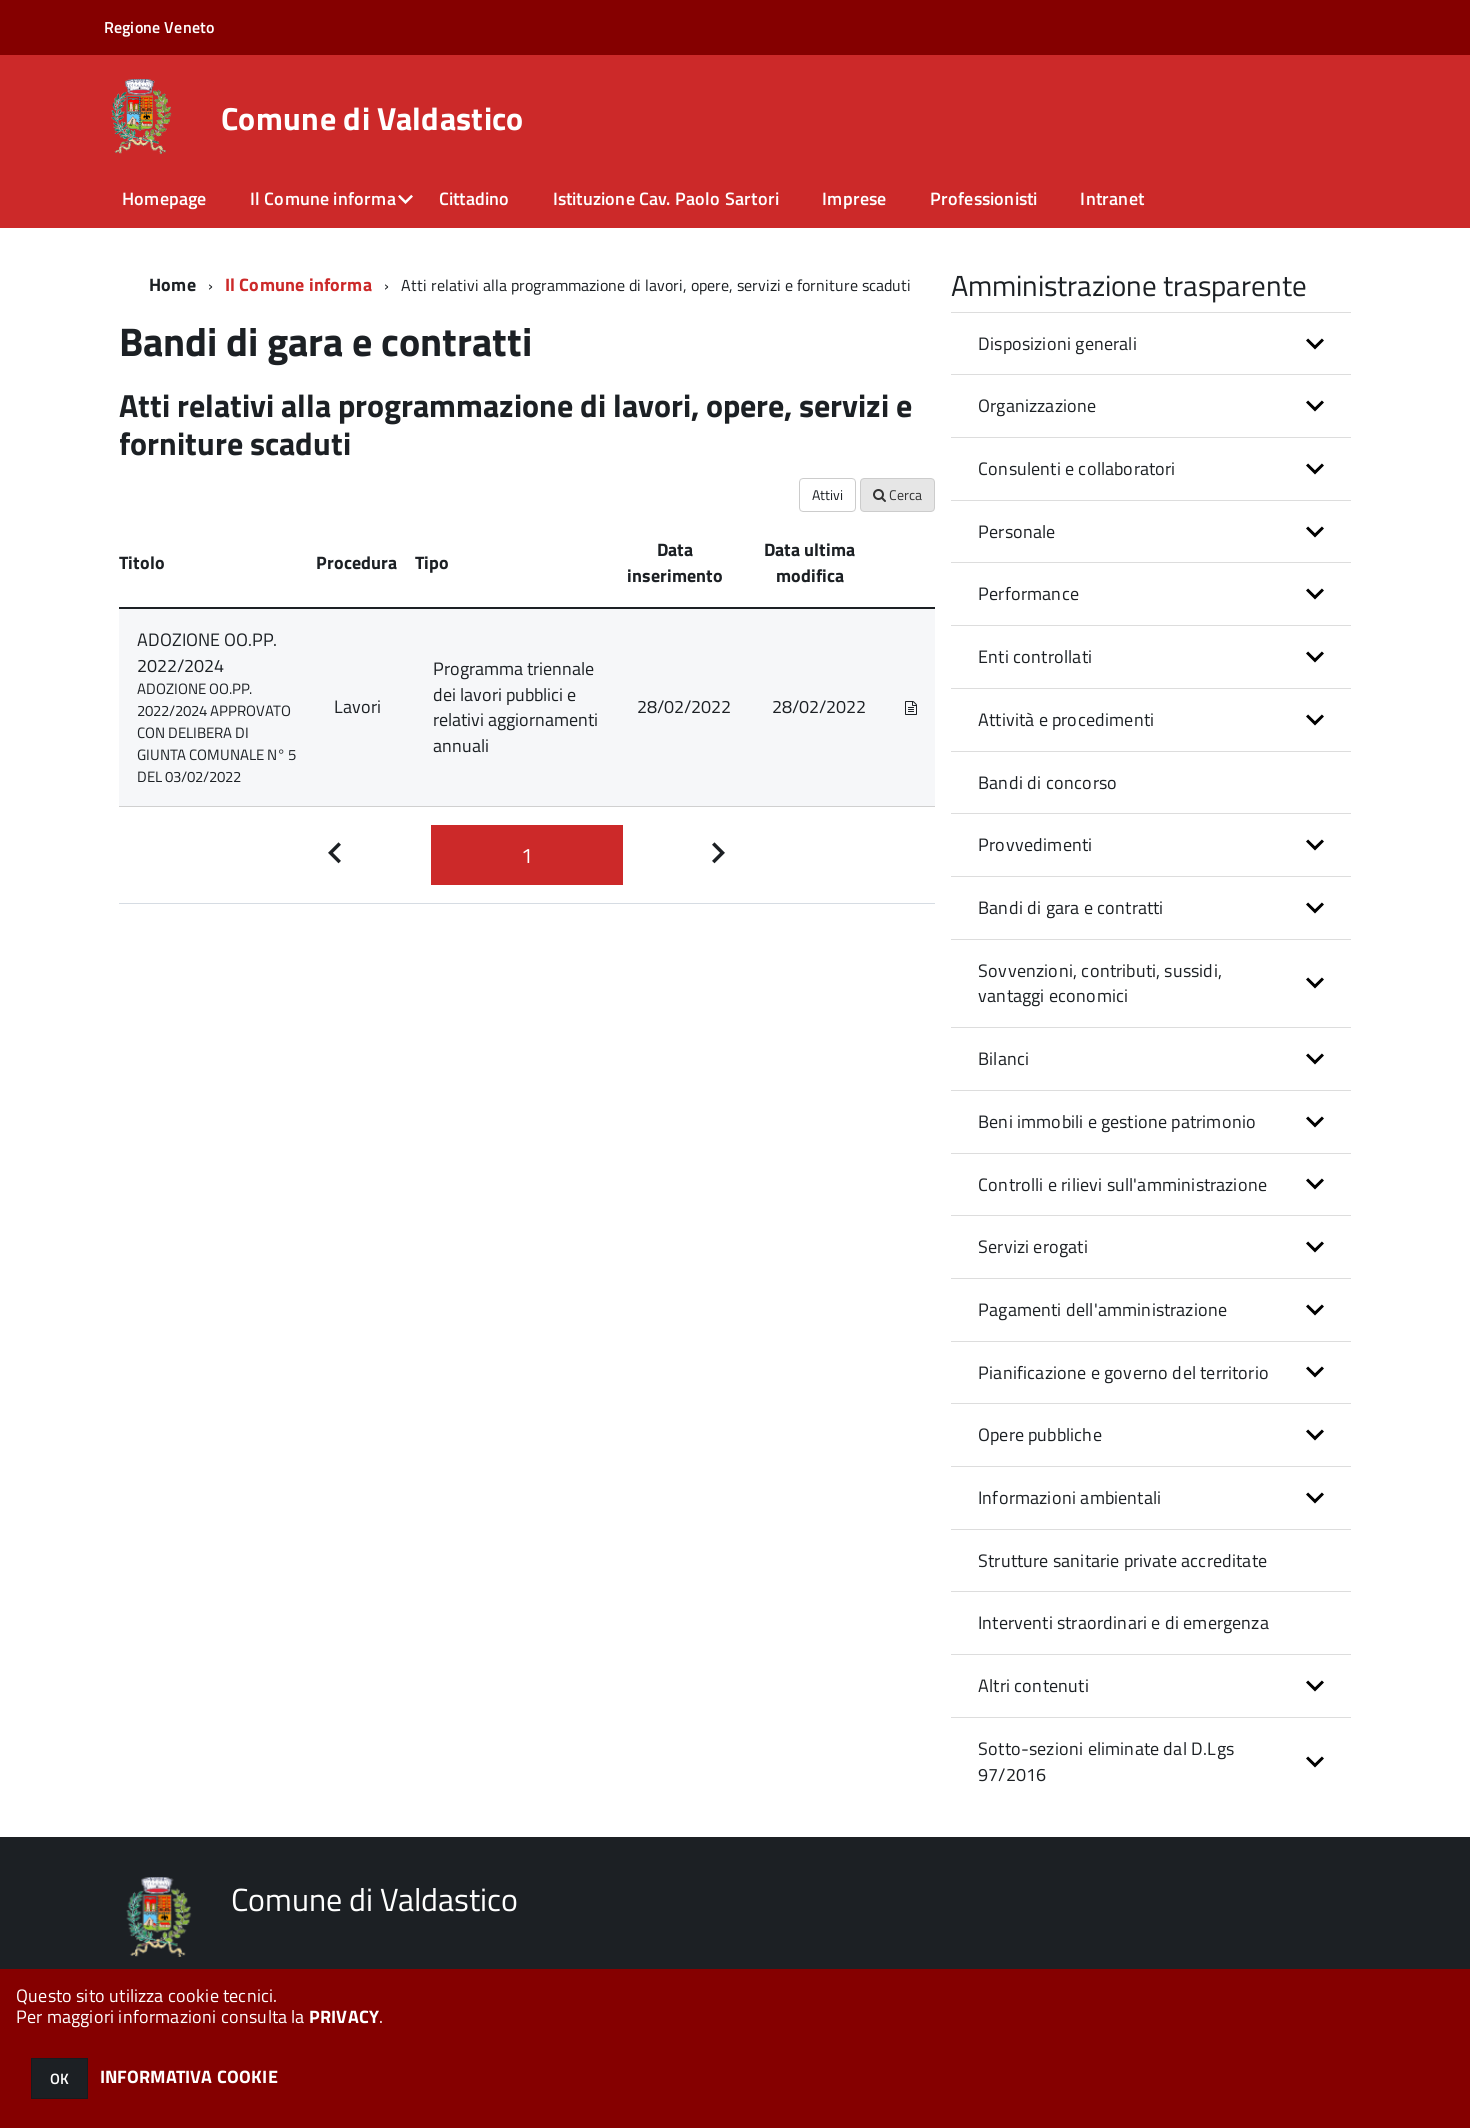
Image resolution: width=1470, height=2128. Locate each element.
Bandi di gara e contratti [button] (1071, 907)
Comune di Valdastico (372, 118)
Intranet (1111, 198)
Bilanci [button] (1003, 1058)
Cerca (897, 494)
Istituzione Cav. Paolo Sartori (666, 198)
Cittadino (474, 198)
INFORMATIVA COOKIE (189, 2076)
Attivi (827, 494)
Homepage (164, 198)
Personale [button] (1017, 531)
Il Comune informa (323, 198)
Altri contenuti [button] (1033, 1685)
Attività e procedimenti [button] (1066, 719)
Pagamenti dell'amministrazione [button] (1102, 1309)
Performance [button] (1028, 593)
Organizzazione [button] (1037, 405)
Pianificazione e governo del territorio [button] (1123, 1372)
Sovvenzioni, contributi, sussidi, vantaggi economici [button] (1100, 983)
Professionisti (984, 198)
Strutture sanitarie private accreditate (1122, 1560)
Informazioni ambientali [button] (1069, 1497)
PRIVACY (344, 2016)
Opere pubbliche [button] (1040, 1434)
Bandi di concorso (1047, 782)
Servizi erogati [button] (1033, 1246)
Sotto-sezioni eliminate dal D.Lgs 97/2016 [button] (1106, 1761)
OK (59, 2078)
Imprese (854, 198)
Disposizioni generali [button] (1057, 343)
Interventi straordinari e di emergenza (1123, 1622)
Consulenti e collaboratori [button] (1077, 468)
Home (172, 284)
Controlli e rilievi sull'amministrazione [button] (1122, 1184)
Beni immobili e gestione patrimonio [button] (1117, 1121)
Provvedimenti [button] (1035, 844)
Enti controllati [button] (1035, 656)
